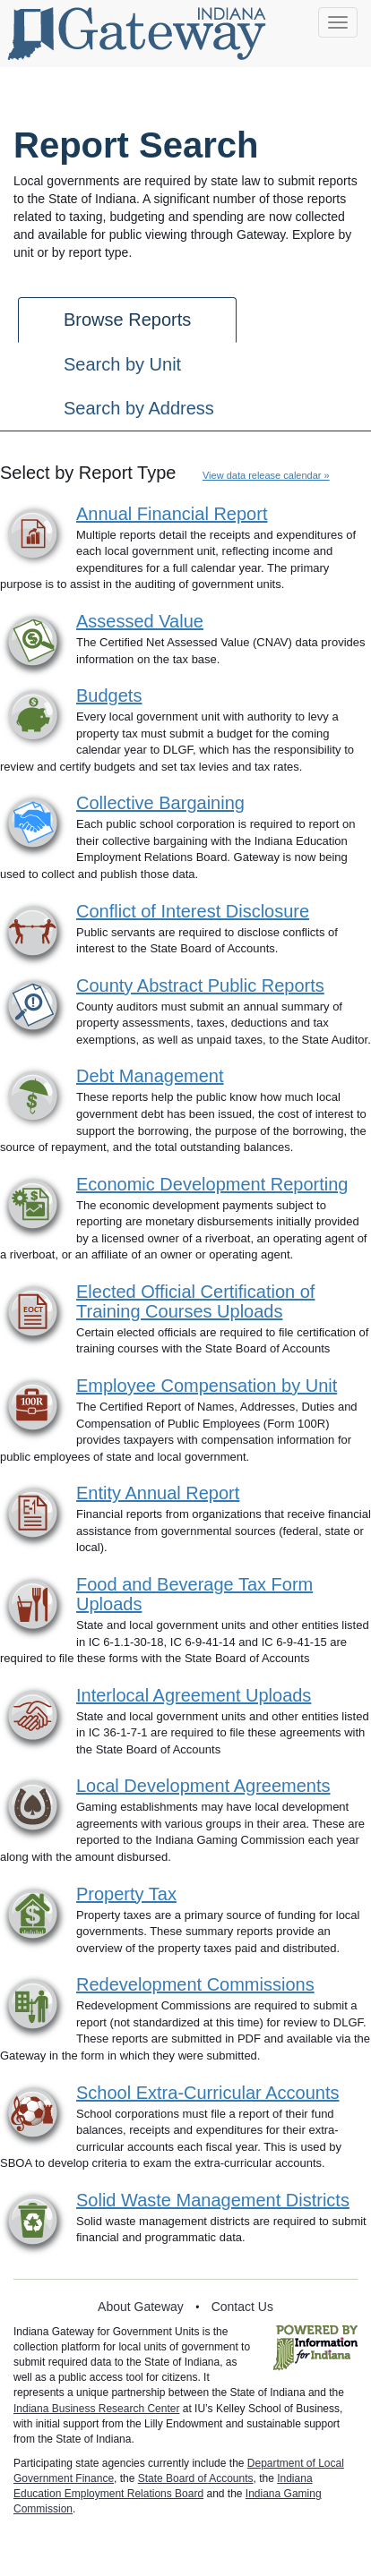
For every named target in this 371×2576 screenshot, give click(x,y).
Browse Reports (127, 319)
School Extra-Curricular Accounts (207, 2093)
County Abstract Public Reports (200, 985)
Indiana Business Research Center (96, 2408)
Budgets (109, 695)
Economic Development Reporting (212, 1184)
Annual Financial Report (171, 514)
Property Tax (126, 1894)
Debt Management (150, 1076)
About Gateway (141, 2306)
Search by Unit (122, 364)
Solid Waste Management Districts (212, 2200)
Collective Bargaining (160, 803)
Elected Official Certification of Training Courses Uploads (195, 1301)
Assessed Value (139, 621)
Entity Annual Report (157, 1493)
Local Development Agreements (203, 1786)
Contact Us (242, 2306)
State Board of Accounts (196, 2478)
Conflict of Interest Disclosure (192, 911)
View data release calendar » (266, 475)
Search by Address (139, 408)
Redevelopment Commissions (195, 1984)
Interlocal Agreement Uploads (193, 1695)
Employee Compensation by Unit (206, 1385)
